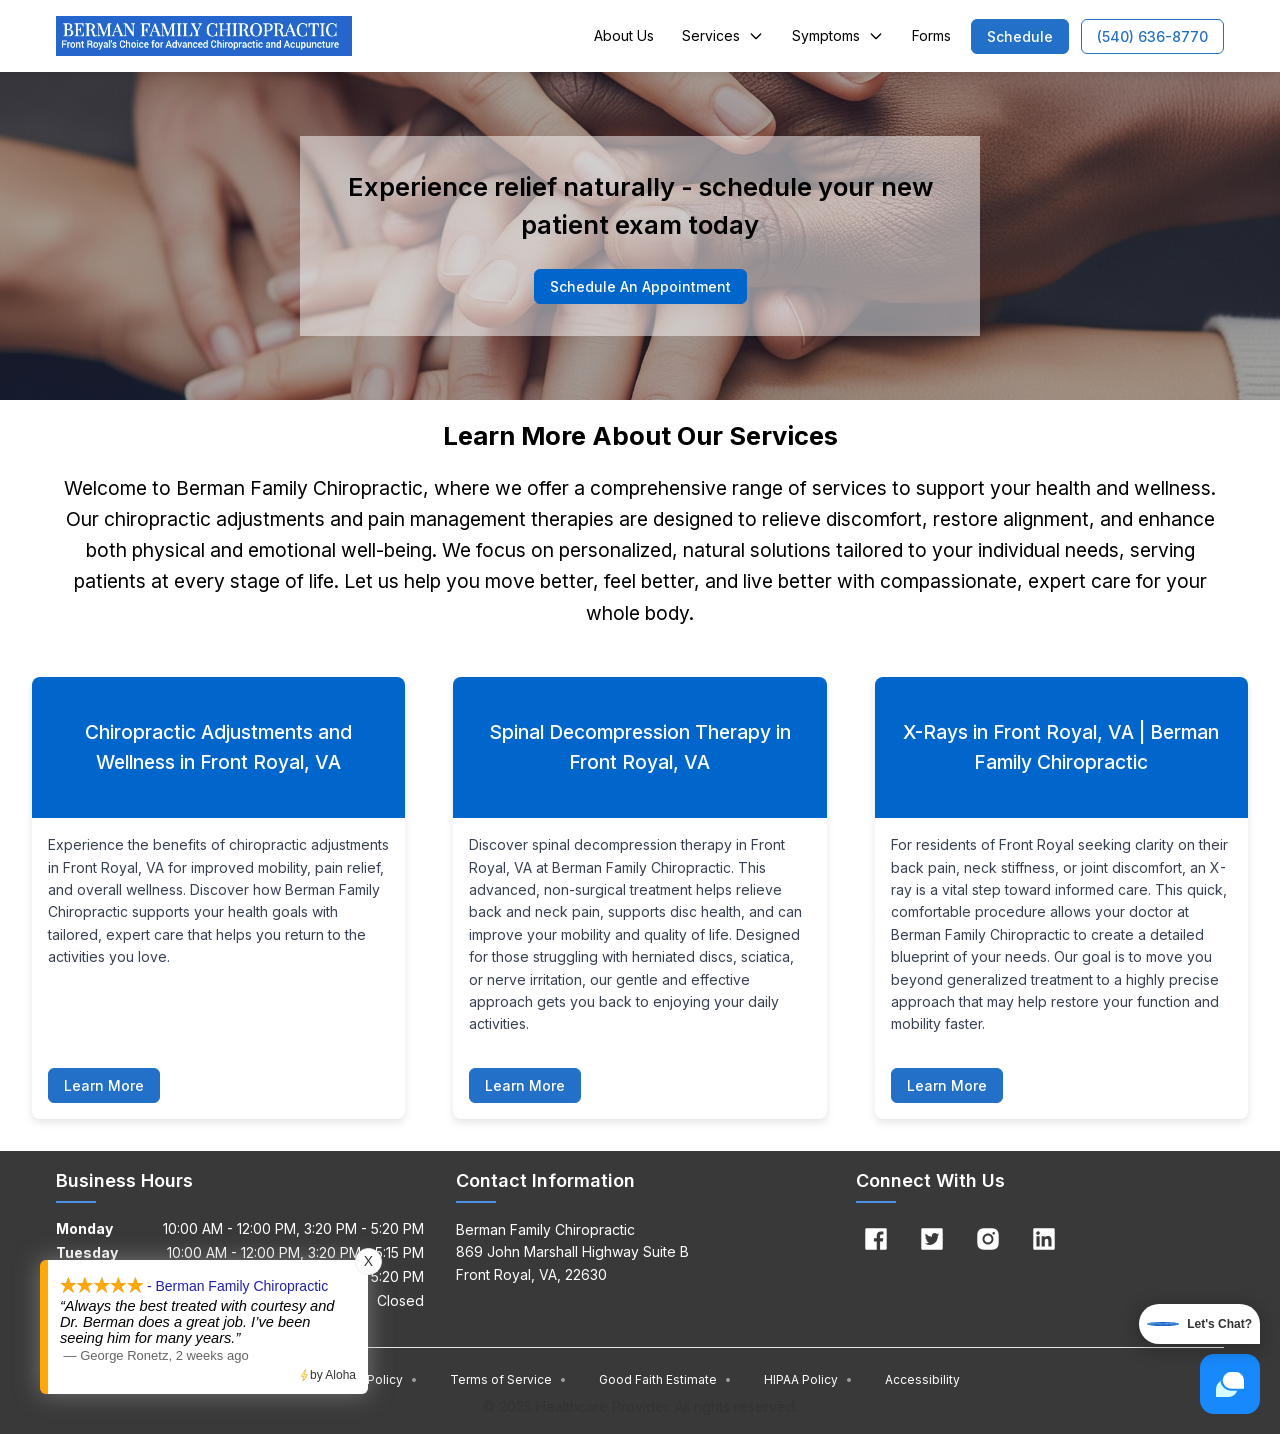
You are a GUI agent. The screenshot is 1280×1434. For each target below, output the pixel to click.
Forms (931, 35)
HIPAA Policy (808, 1379)
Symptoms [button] (838, 35)
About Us (624, 35)
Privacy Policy (369, 1379)
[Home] (204, 36)
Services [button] (723, 35)
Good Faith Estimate (665, 1379)
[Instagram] (988, 1239)
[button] (1020, 36)
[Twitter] (932, 1239)
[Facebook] (876, 1239)
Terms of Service (508, 1379)
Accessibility (922, 1379)
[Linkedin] (1044, 1239)
